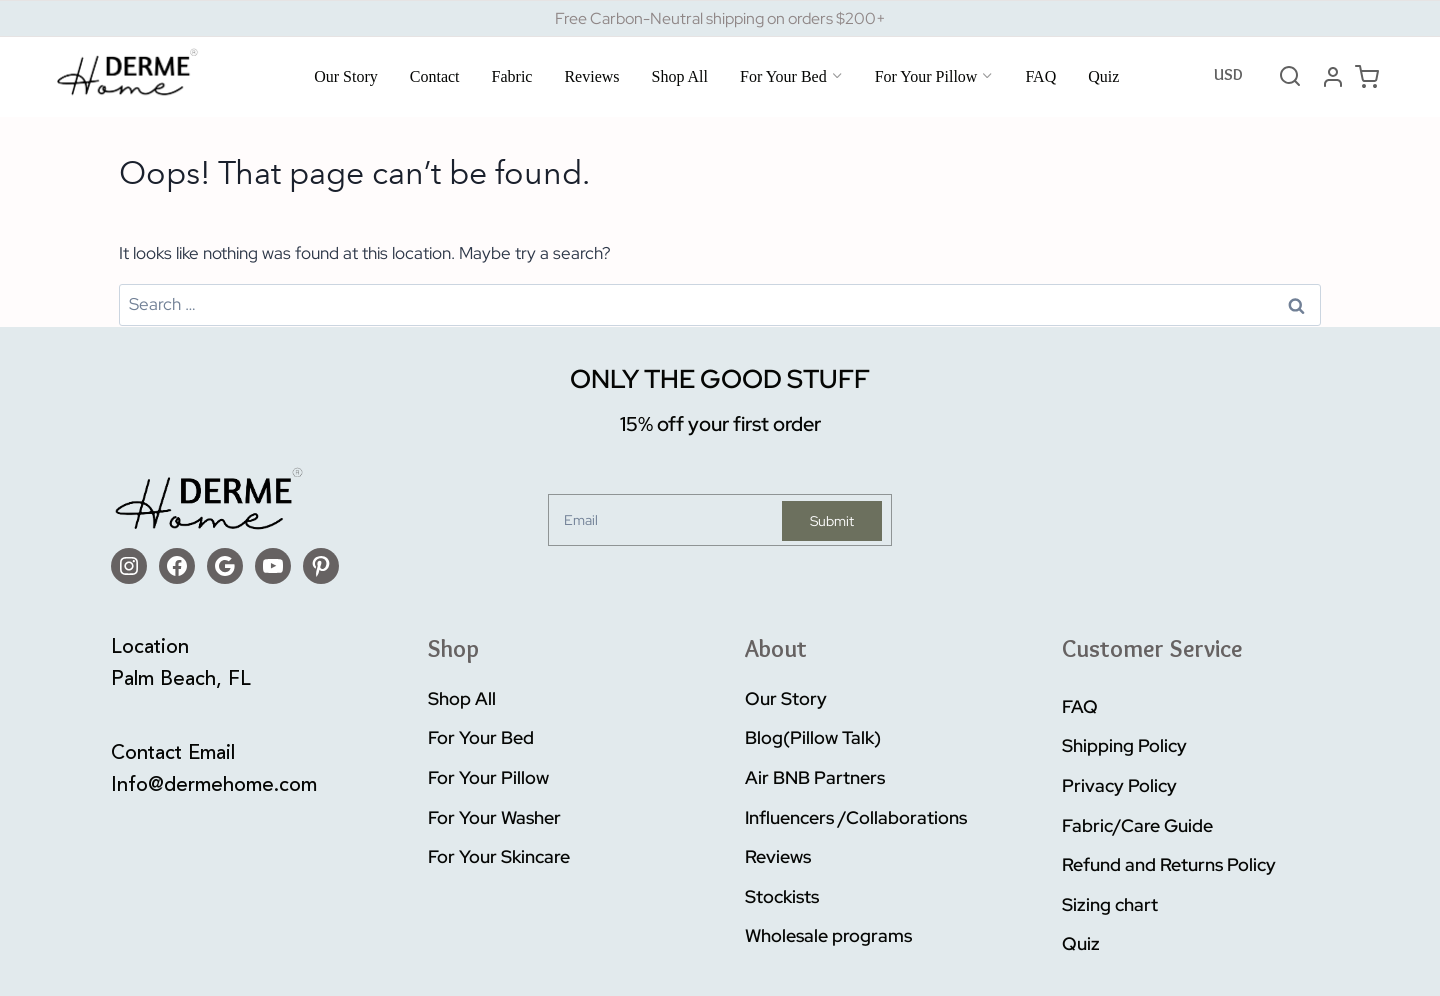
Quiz (1103, 76)
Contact (435, 76)
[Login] (1333, 77)
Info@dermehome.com (214, 786)
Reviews (591, 76)
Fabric (512, 76)
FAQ (1040, 76)
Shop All (680, 76)
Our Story (346, 76)
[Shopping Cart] (1367, 77)
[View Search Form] (1290, 77)
